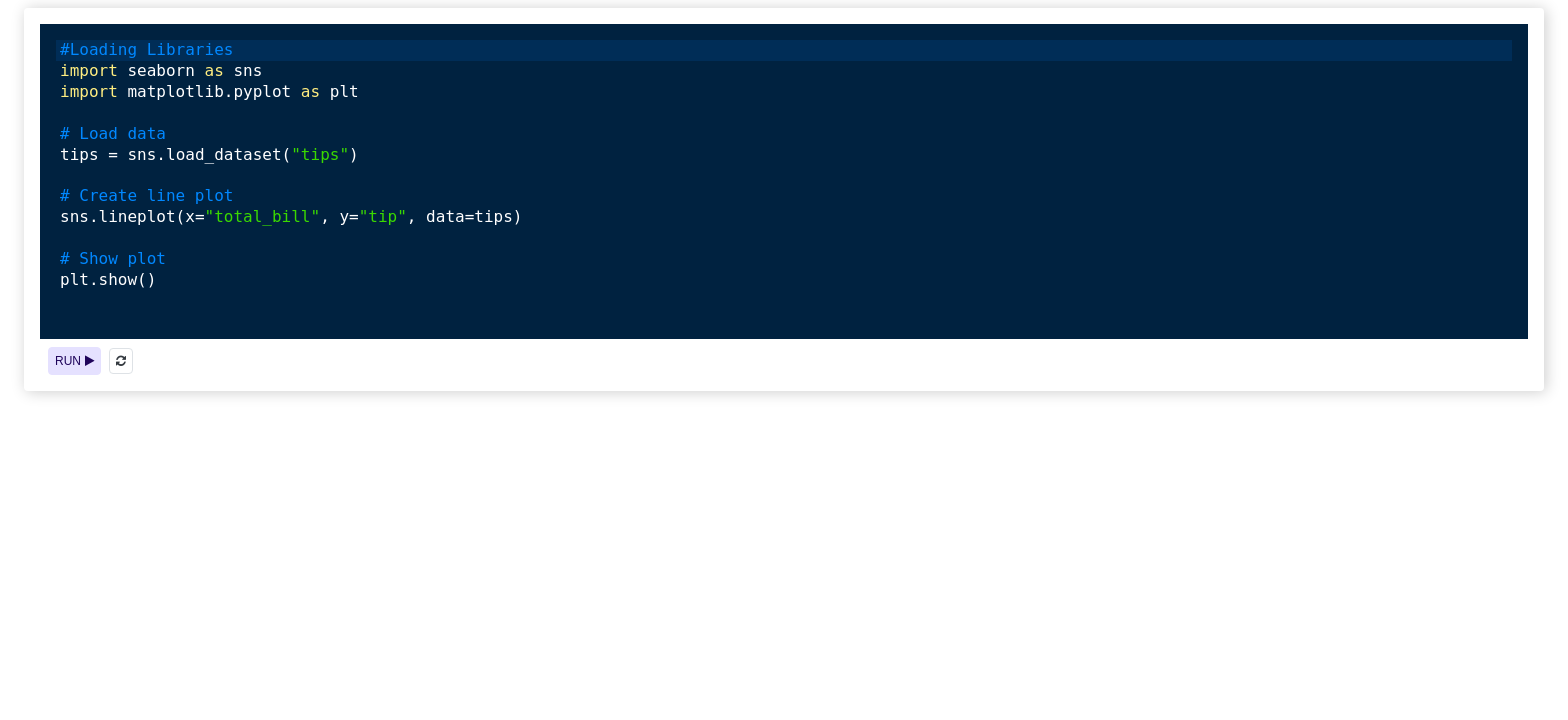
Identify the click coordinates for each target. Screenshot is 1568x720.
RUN (74, 361)
